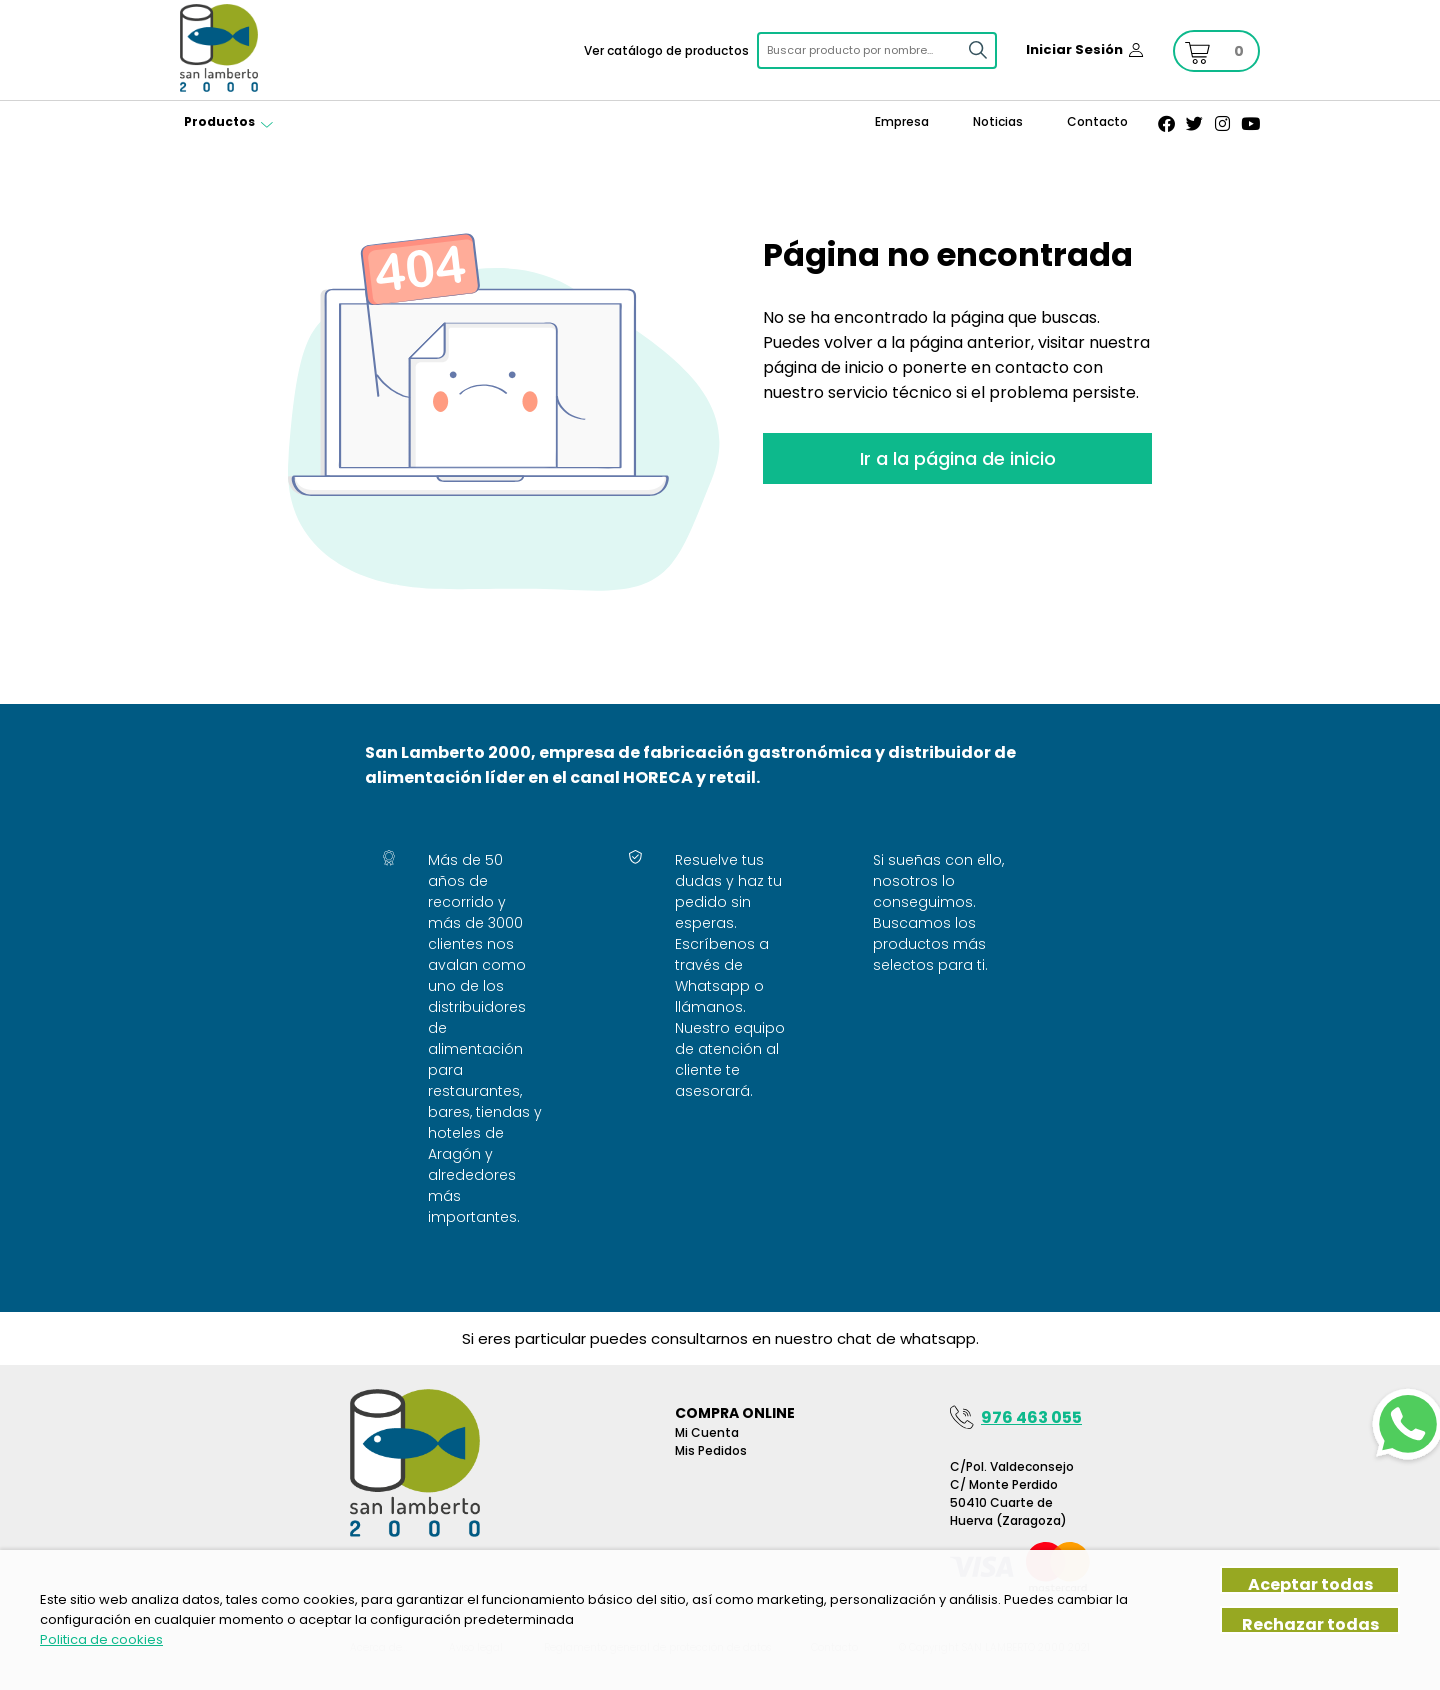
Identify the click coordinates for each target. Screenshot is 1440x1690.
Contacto (1097, 121)
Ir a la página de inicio (958, 458)
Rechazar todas (1310, 1623)
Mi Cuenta (707, 1432)
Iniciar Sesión (1074, 49)
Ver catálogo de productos (666, 50)
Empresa (902, 121)
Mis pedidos (711, 1450)
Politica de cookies (101, 1639)
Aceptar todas (1310, 1583)
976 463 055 (1031, 1417)
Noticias (998, 121)
